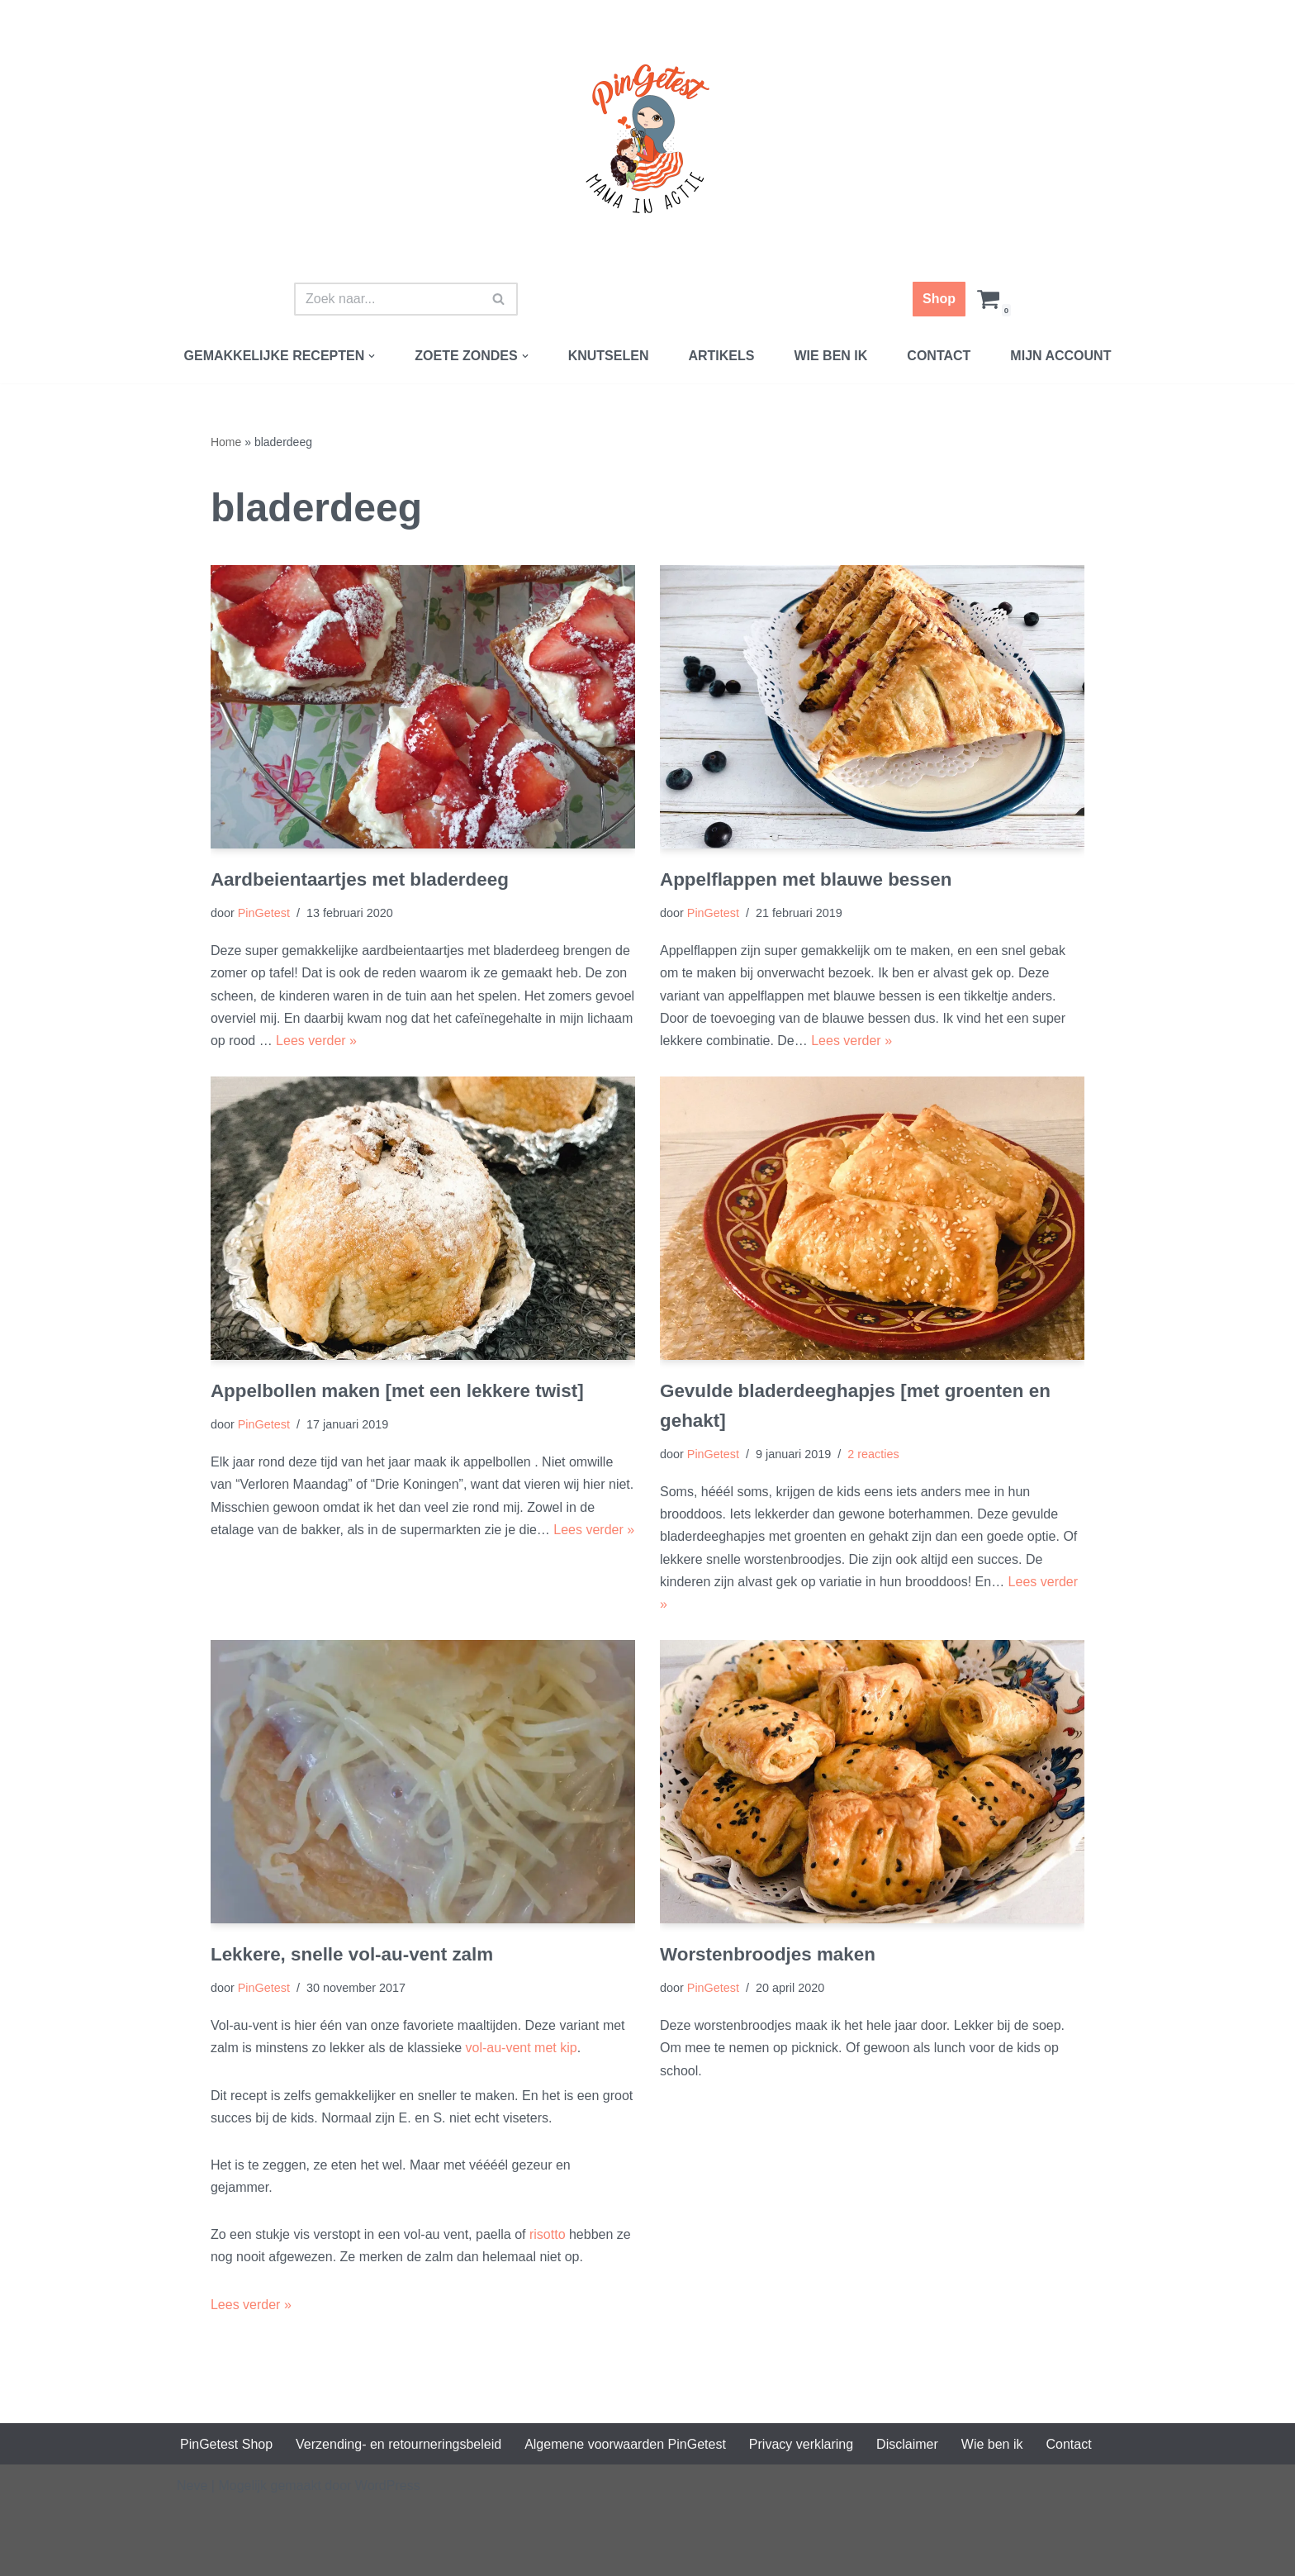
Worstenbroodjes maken (767, 1954)
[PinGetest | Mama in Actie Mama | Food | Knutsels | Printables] (647, 139)
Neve (192, 2486)
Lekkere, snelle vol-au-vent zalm (352, 1954)
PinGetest (264, 913)
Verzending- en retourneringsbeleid (398, 2444)
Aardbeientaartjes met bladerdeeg (360, 879)
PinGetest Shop (226, 2444)
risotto (549, 2234)
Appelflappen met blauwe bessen (805, 879)
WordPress (387, 2486)
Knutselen (608, 356)
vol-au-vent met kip (521, 2048)
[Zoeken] (387, 299)
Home (226, 442)
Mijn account (1060, 356)
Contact (938, 356)
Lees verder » (316, 1041)
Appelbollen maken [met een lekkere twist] (397, 1391)
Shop (939, 299)
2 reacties (873, 1454)
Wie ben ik (830, 356)
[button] (371, 356)
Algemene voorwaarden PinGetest (625, 2444)
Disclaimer (907, 2444)
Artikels (721, 356)
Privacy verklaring (801, 2444)
